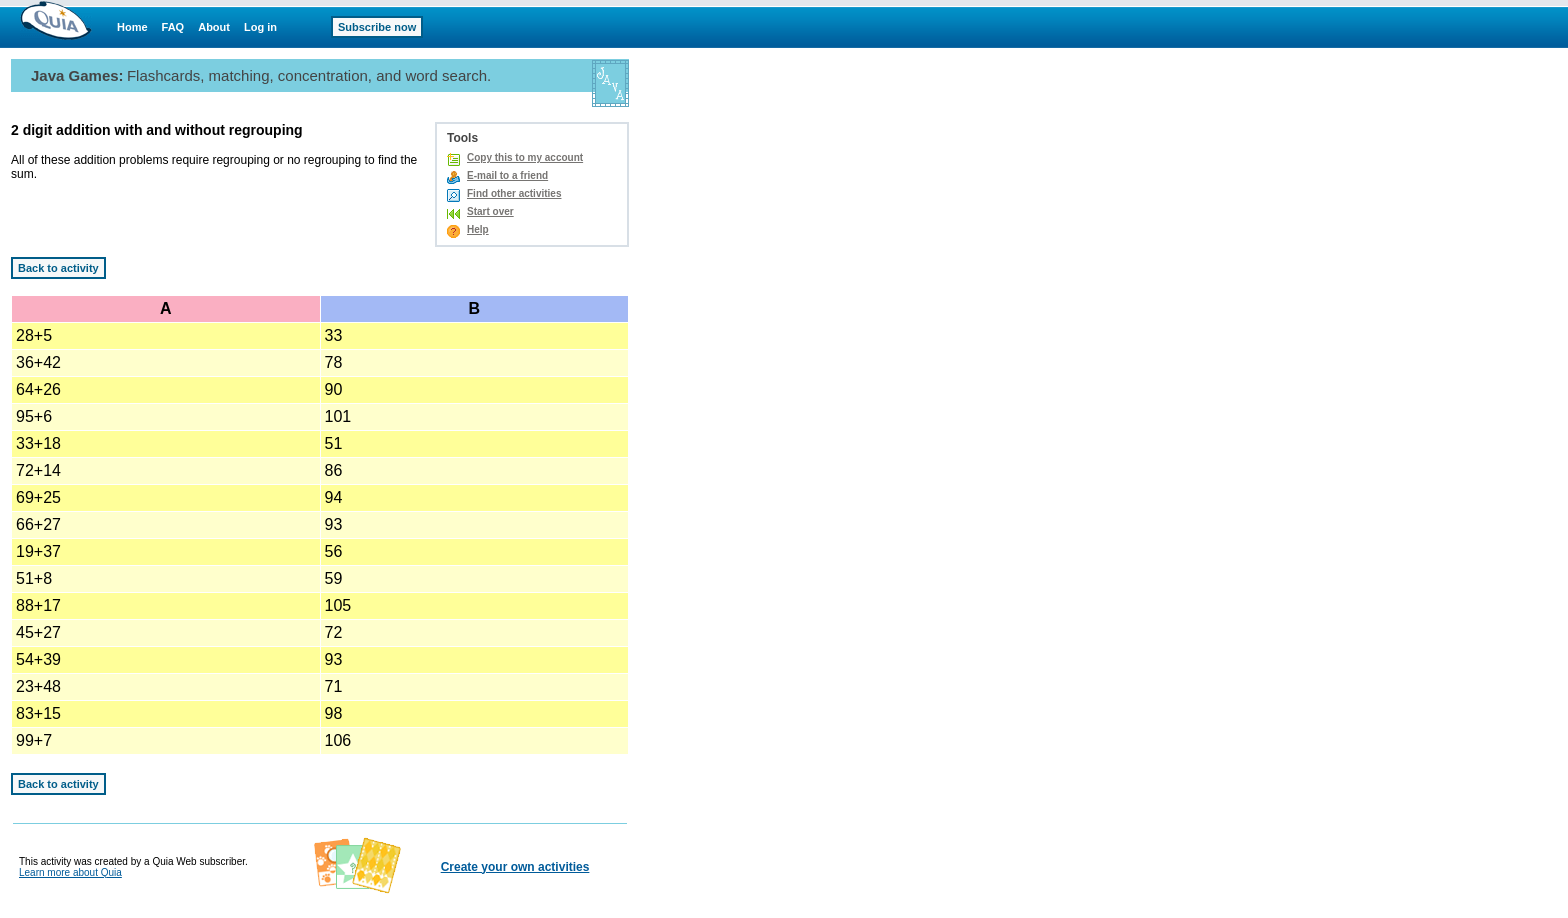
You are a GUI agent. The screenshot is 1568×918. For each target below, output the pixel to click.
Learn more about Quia (70, 872)
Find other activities (514, 193)
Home (132, 27)
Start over (490, 211)
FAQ (173, 27)
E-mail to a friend (507, 175)
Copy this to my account (525, 157)
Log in (260, 27)
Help (478, 229)
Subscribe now (377, 27)
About (214, 27)
